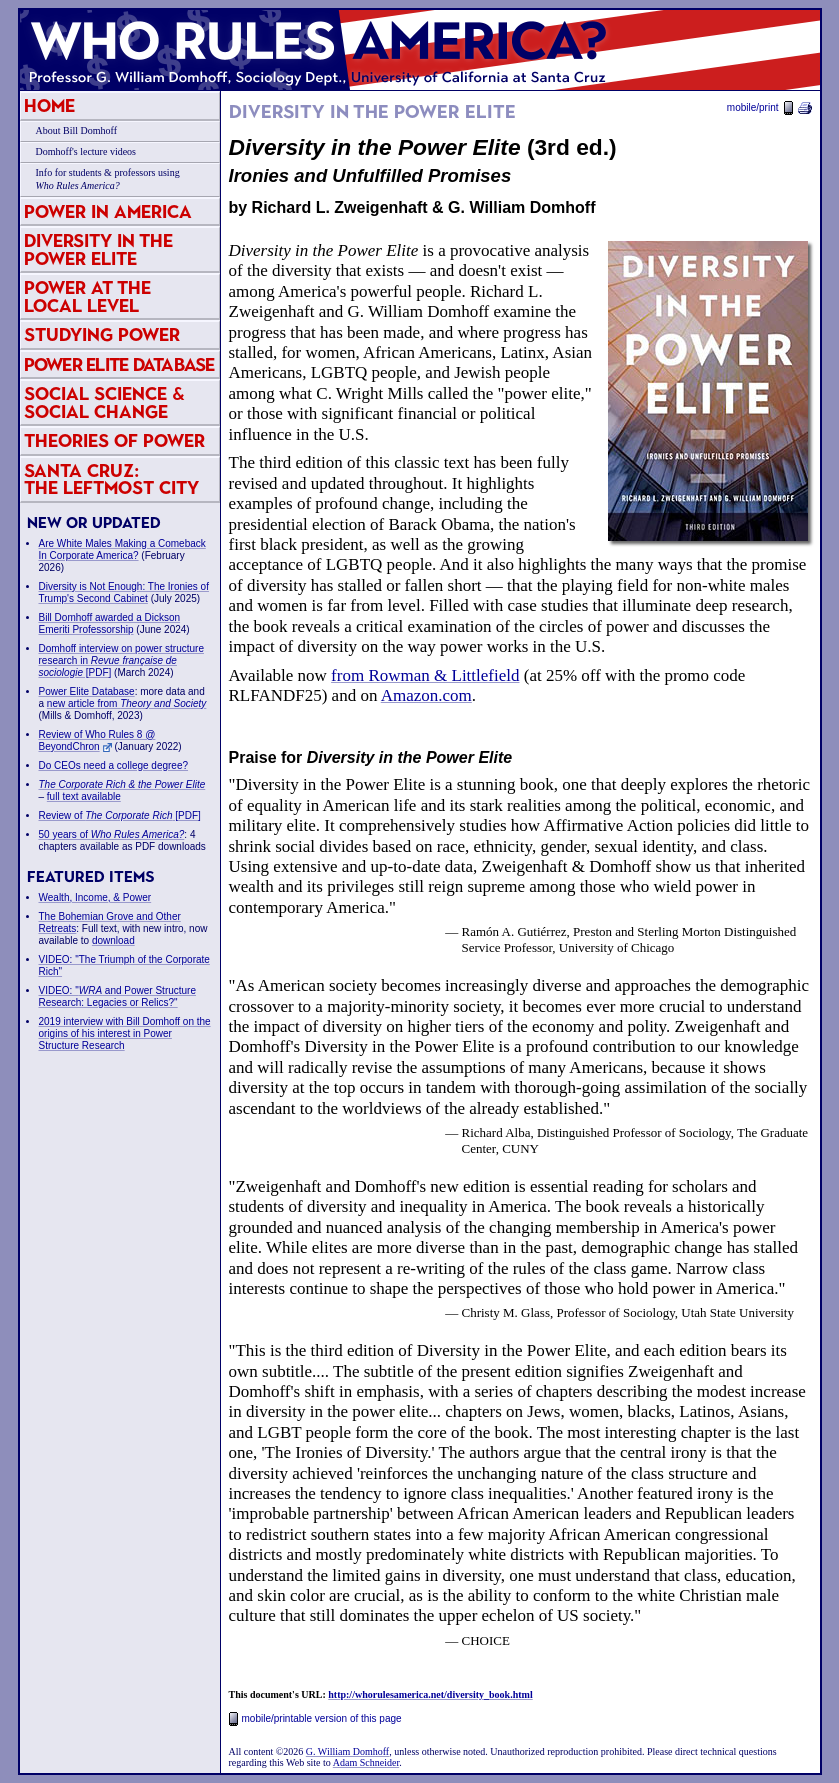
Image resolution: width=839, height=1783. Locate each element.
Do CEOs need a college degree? (114, 765)
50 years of (112, 834)
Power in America (108, 211)
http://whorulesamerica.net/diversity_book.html (430, 1694)
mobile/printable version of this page (315, 1718)
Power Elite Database (119, 364)
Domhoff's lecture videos (86, 151)
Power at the (87, 296)
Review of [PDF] (120, 815)
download (113, 940)
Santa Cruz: (111, 479)
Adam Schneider (366, 1762)
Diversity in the (98, 249)
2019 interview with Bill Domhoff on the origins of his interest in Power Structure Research (125, 1033)
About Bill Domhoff (76, 130)
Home (49, 105)
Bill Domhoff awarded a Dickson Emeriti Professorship (110, 623)
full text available (84, 796)
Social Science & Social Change (104, 402)
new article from (127, 703)
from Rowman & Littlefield (425, 675)
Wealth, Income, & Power (95, 897)
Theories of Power (114, 440)
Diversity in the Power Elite (372, 112)
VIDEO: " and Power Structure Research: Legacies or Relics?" (118, 996)
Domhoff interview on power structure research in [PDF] (121, 660)
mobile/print (769, 107)
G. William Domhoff (347, 1751)
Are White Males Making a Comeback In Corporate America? (122, 549)
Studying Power (102, 334)
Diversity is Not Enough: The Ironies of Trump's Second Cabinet (124, 592)
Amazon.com (426, 695)
